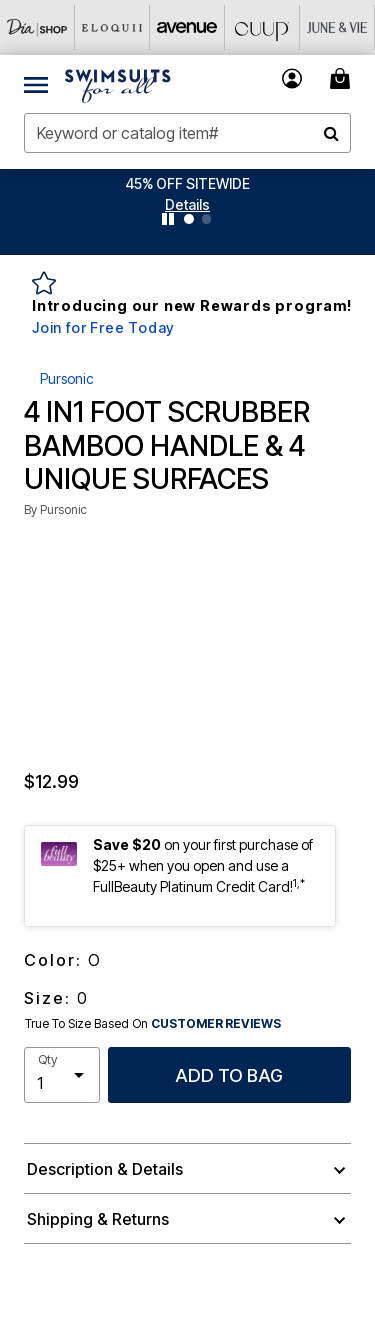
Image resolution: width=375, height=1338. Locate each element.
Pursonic (67, 378)
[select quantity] (62, 1075)
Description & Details (105, 1169)
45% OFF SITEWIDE (187, 183)
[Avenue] (187, 27)
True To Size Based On (153, 1024)
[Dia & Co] (37, 27)
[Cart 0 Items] (343, 78)
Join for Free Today (103, 327)
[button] (187, 204)
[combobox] (187, 133)
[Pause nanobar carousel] (168, 219)
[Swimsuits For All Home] (118, 84)
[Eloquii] (112, 27)
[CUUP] (262, 27)
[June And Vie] (337, 27)
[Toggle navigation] (36, 84)
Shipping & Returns (98, 1219)
